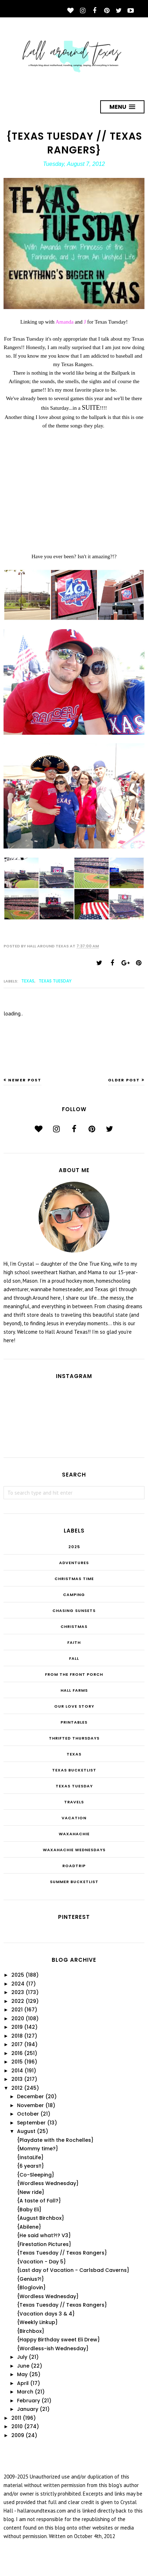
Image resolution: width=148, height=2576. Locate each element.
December (30, 2096)
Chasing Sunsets (74, 1610)
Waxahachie (74, 1834)
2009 (17, 2435)
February (28, 2400)
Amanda (65, 322)
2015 (17, 2061)
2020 (17, 2018)
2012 (17, 2087)
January (27, 2409)
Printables (74, 1722)
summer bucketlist (74, 1882)
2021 (17, 2009)
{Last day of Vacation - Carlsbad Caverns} (73, 2270)
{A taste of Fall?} (39, 2200)
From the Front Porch (74, 1674)
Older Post (124, 1080)
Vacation (74, 1818)
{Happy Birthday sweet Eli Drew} (58, 2339)
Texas (27, 981)
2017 (17, 2044)
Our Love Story (74, 1706)
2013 (17, 2079)
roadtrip (74, 1866)
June (23, 2365)
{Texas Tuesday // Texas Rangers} (62, 2252)
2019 (17, 2027)
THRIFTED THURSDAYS (74, 1738)
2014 (17, 2070)
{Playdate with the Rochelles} (55, 2140)
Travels (74, 1802)
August (26, 2131)
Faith (74, 1642)
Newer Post (24, 1080)
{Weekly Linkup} (37, 2322)
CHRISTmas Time (74, 1578)
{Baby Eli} (29, 2209)
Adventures (74, 1563)
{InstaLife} (30, 2157)
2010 (17, 2426)
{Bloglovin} (31, 2287)
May (22, 2374)
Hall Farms (74, 1690)
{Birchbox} (30, 2331)
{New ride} (30, 2192)
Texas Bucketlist (74, 1770)
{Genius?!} (30, 2279)
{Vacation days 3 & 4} (46, 2313)
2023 (17, 1992)
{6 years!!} (30, 2165)
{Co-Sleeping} (35, 2174)
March (25, 2391)
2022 (17, 2001)
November (30, 2105)
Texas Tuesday (55, 981)
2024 (17, 1983)
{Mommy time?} (37, 2148)
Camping (74, 1594)
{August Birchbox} (40, 2218)
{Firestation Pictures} (44, 2244)
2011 (16, 2417)
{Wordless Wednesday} (48, 2183)
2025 (74, 1547)
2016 (17, 2053)
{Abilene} (29, 2226)
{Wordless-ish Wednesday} (53, 2348)
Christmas (74, 1626)
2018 (17, 2035)
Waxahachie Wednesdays (74, 1850)
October (28, 2113)
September (31, 2122)
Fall (74, 1658)
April (23, 2383)
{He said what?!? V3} (44, 2235)
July (22, 2357)
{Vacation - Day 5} (41, 2261)
